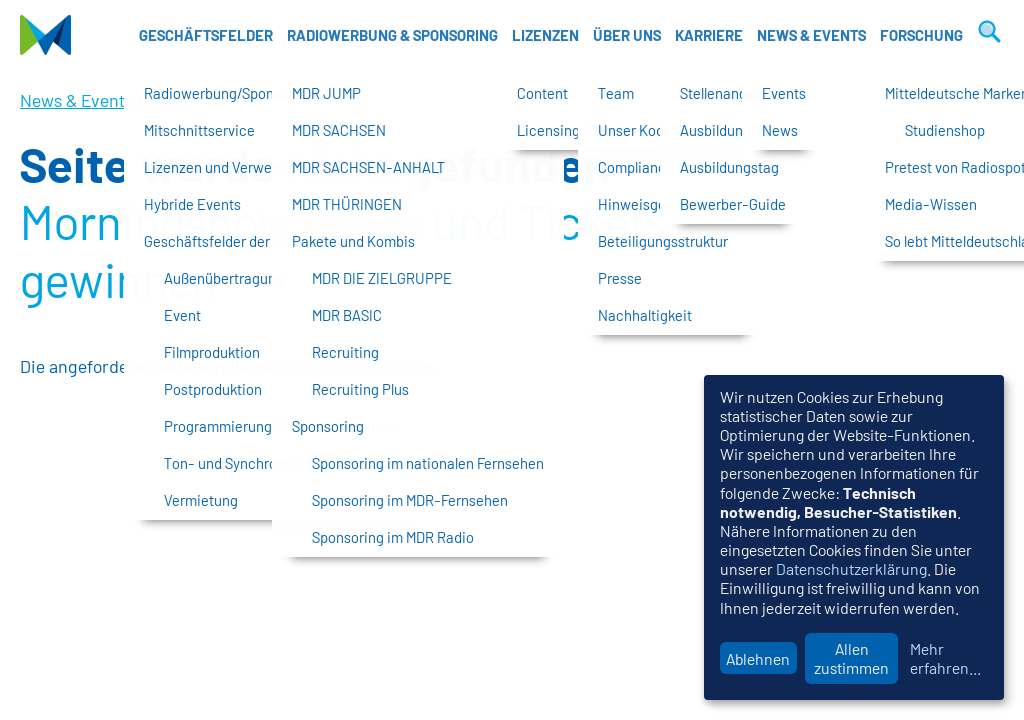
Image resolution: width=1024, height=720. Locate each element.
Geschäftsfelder (206, 35)
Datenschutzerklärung (851, 568)
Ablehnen (758, 658)
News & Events (811, 35)
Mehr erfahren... (945, 658)
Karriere (709, 35)
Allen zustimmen (851, 658)
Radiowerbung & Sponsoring (392, 35)
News (168, 100)
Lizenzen (545, 35)
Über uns (627, 35)
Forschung (921, 35)
